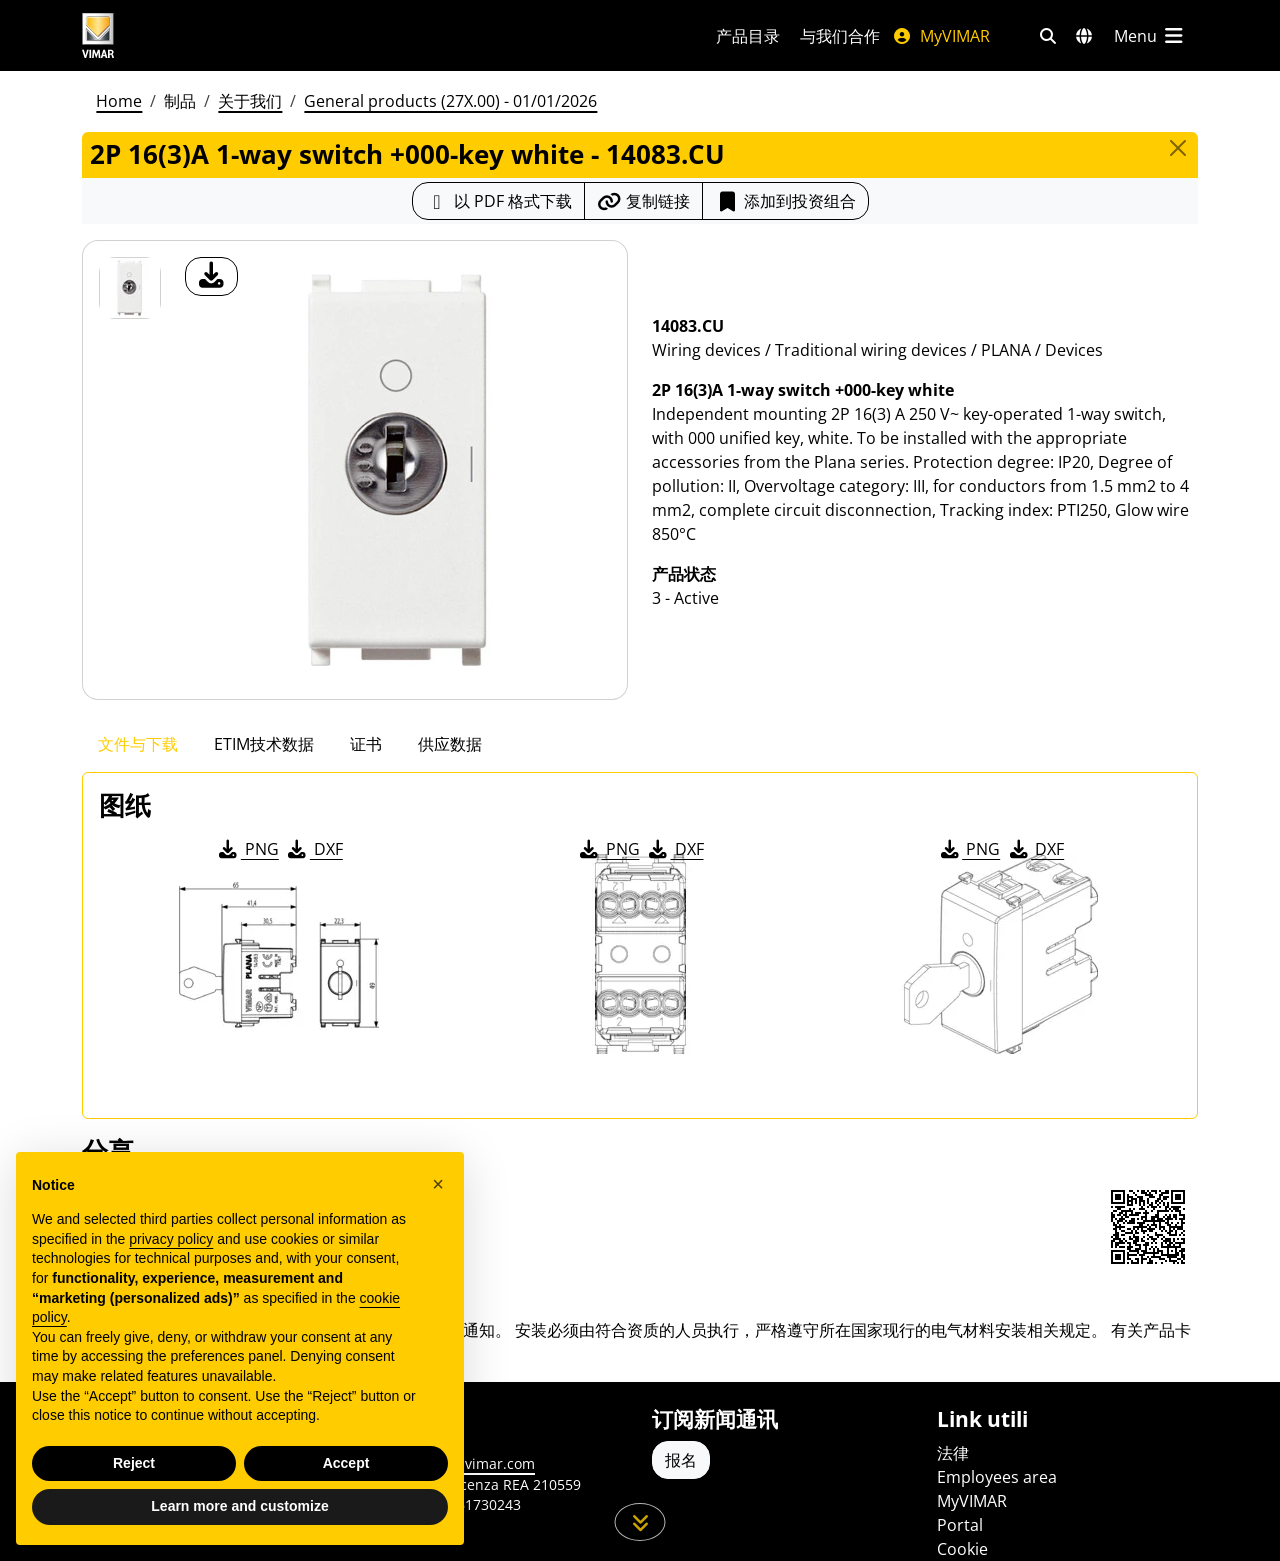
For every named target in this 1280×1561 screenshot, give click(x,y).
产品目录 (748, 36)
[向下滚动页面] (640, 1522)
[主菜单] (1150, 36)
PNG (247, 849)
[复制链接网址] (643, 201)
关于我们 (250, 101)
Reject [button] (134, 1470)
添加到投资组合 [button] (785, 201)
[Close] (1178, 148)
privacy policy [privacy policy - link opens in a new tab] (171, 1247)
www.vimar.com (481, 1463)
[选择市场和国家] (1084, 36)
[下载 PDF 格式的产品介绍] (498, 201)
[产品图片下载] (211, 276)
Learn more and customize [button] (239, 1514)
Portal (960, 1525)
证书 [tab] (366, 744)
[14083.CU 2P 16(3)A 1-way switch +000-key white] (130, 288)
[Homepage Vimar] (173, 35)
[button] (438, 1192)
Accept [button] (346, 1470)
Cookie (962, 1549)
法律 (953, 1453)
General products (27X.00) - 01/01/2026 (450, 101)
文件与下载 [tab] (138, 744)
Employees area (997, 1477)
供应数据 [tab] (450, 744)
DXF (314, 849)
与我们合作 (840, 36)
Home (119, 101)
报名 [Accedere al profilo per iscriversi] (681, 1460)
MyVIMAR (941, 36)
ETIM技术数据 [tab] (264, 744)
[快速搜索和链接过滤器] (1048, 36)
